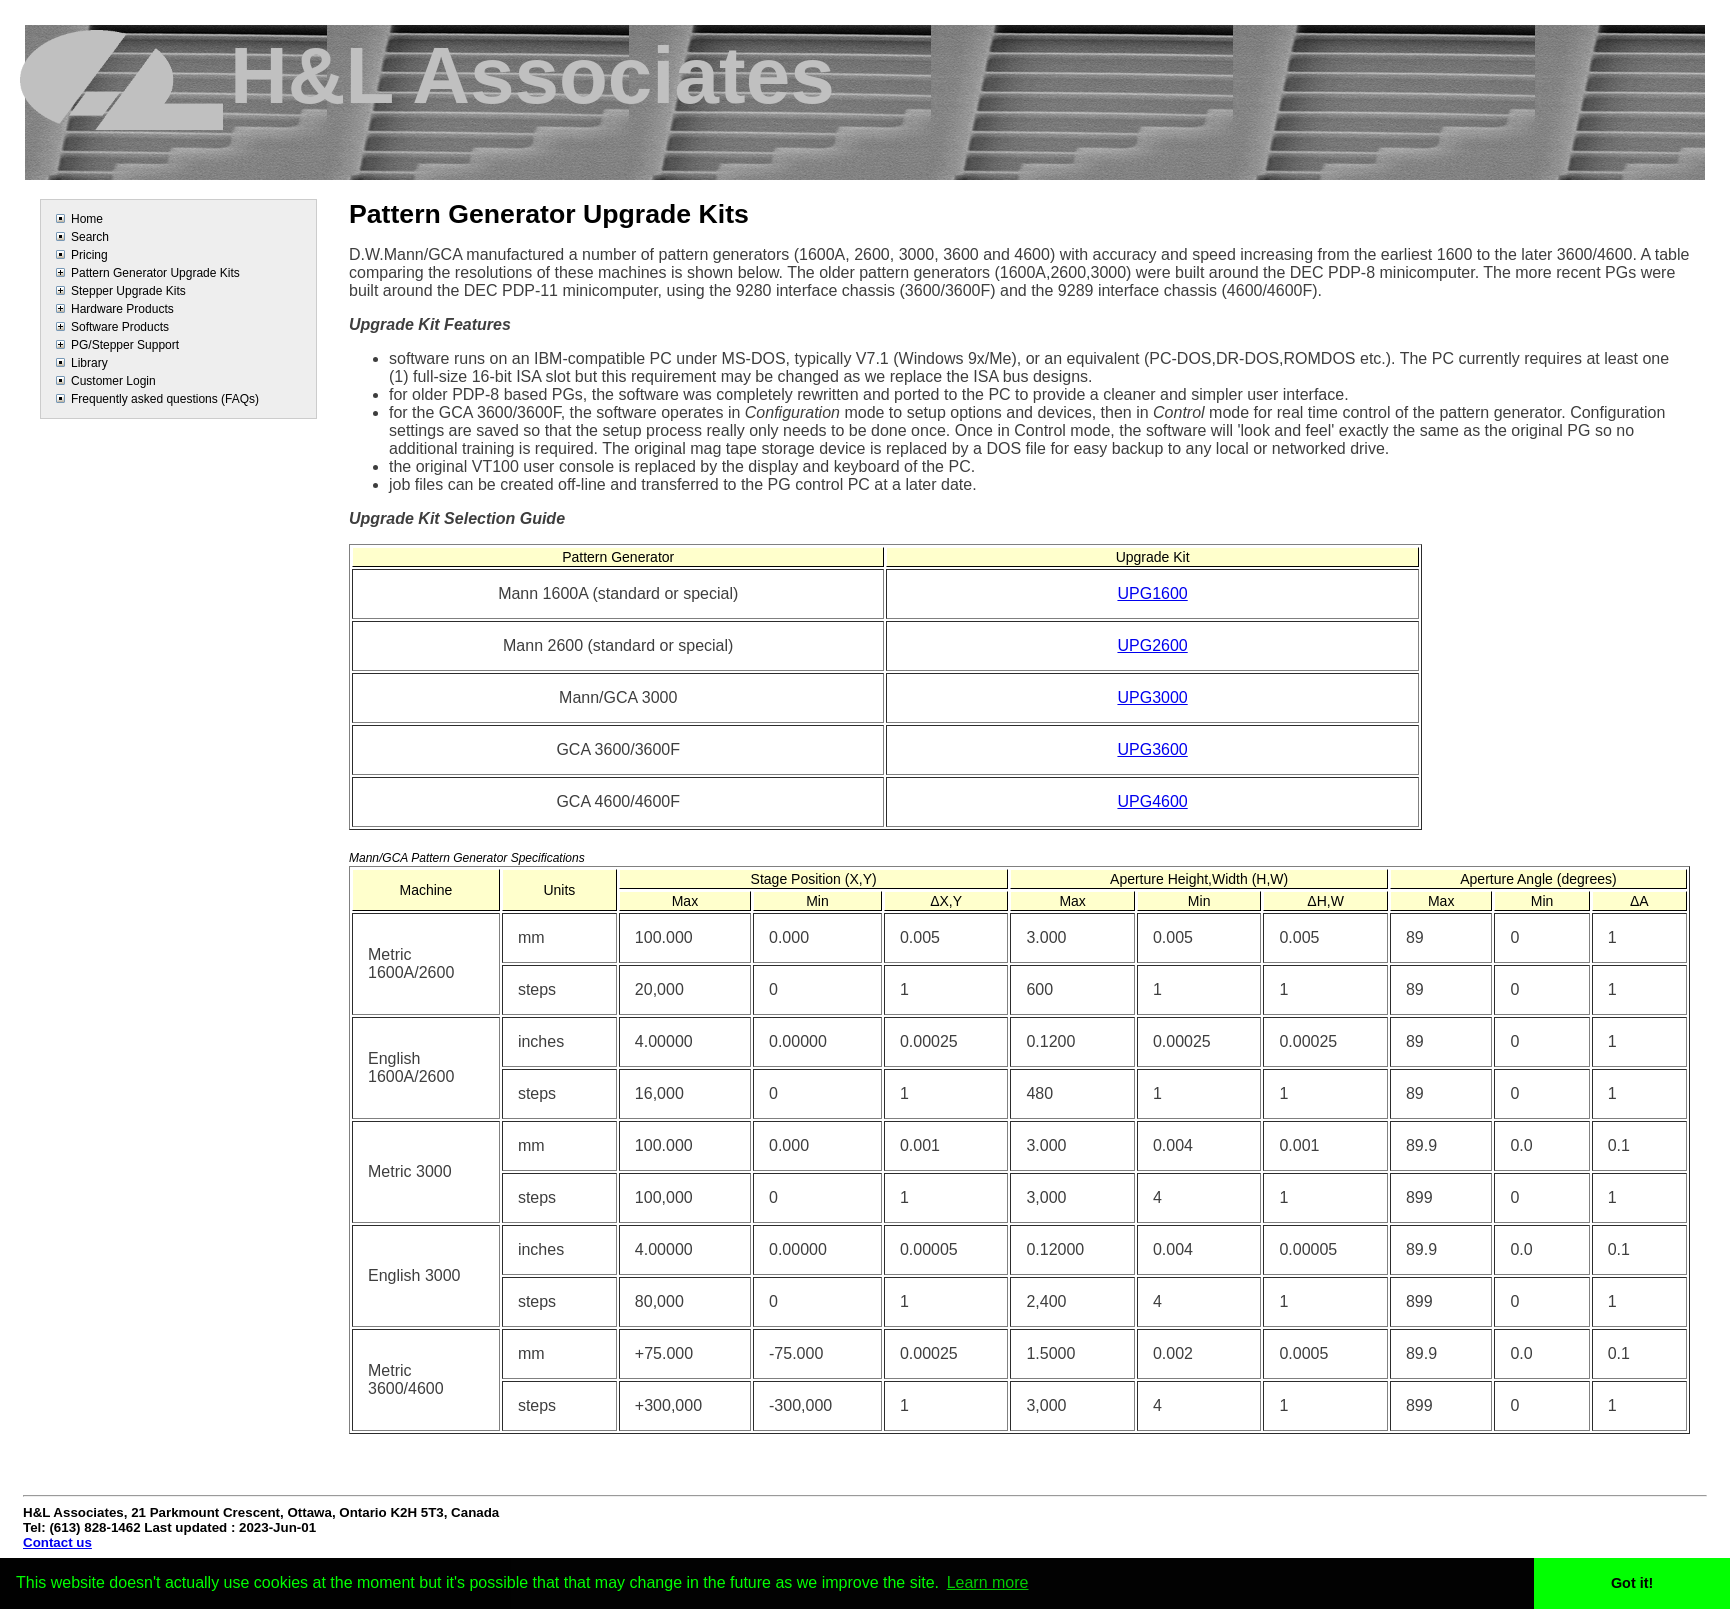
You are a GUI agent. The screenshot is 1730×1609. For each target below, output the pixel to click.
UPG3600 (1152, 749)
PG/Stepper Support (125, 345)
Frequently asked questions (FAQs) (165, 399)
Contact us (57, 1542)
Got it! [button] (1632, 1583)
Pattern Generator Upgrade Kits (155, 273)
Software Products (120, 327)
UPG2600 (1152, 645)
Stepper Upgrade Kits (128, 291)
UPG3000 (1152, 697)
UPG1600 (1152, 593)
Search (90, 237)
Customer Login (113, 381)
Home (87, 219)
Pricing (89, 255)
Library (89, 363)
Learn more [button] (988, 1582)
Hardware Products (122, 309)
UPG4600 (1152, 801)
